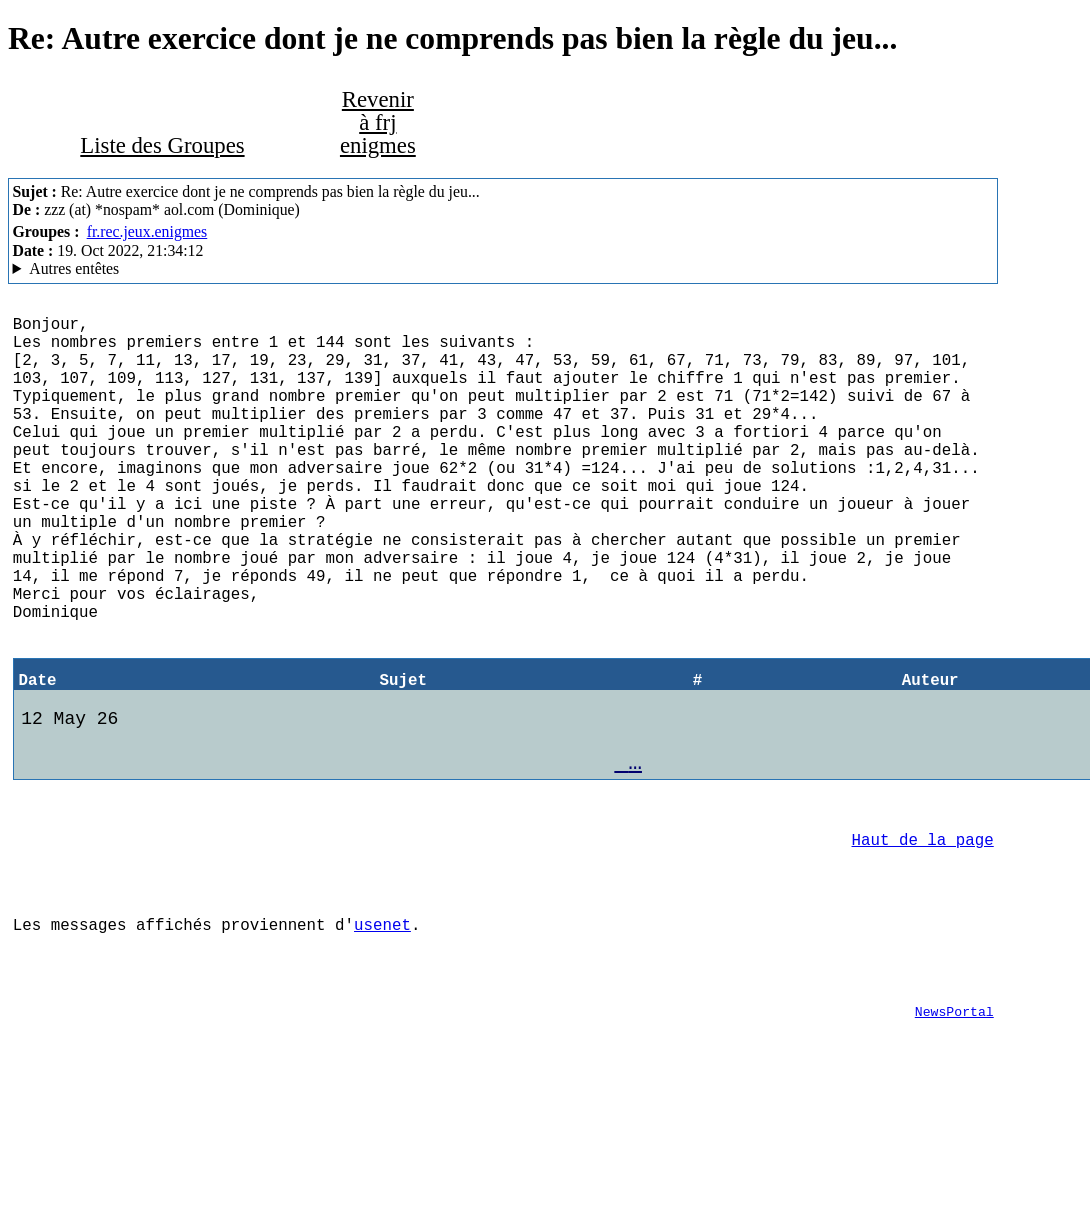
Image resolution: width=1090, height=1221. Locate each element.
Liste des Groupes (162, 145)
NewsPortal (954, 1133)
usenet (382, 1034)
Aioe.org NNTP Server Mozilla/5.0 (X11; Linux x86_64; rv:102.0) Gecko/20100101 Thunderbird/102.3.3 (503, 269)
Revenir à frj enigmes (378, 122)
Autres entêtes (74, 268)
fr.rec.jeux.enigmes (147, 231)
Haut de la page (923, 937)
